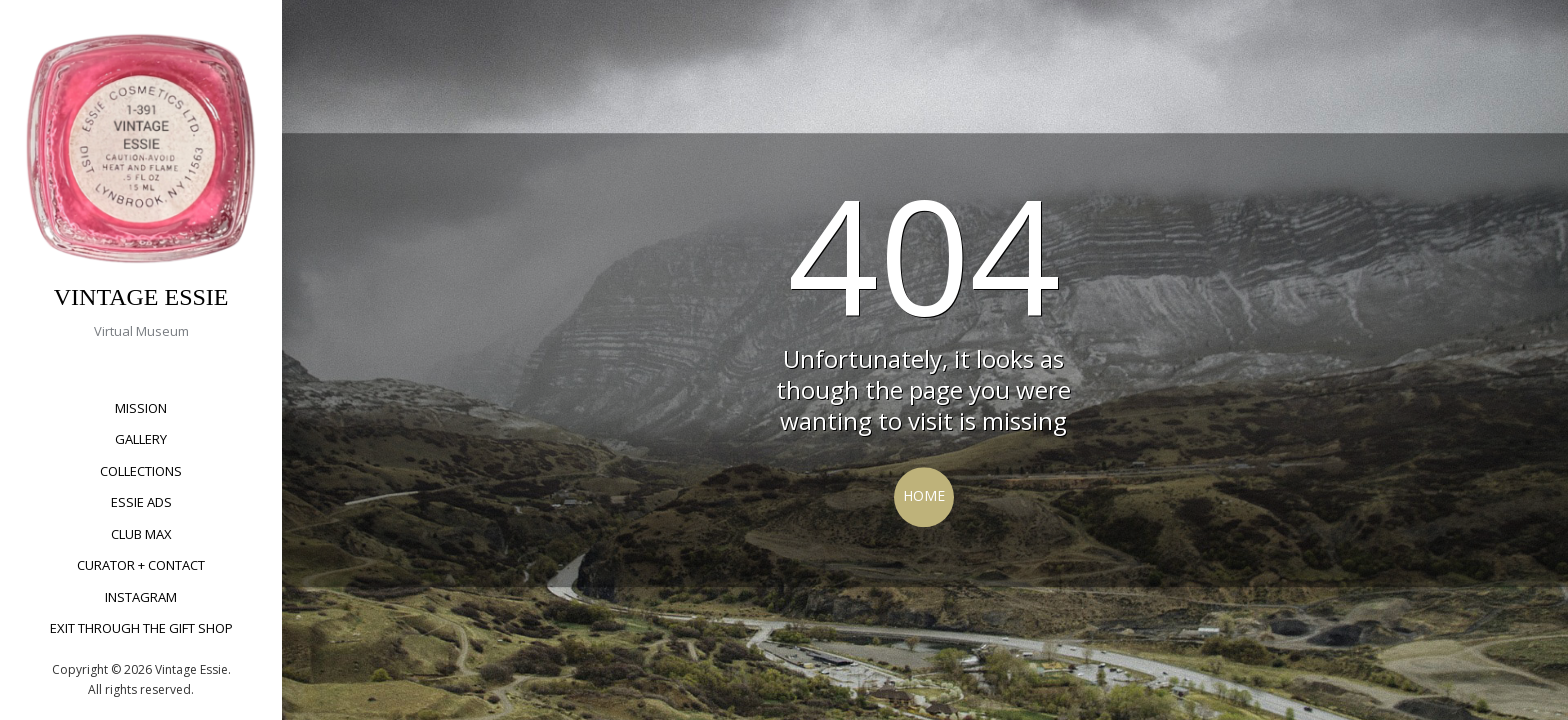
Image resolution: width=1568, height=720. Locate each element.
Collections (141, 471)
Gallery (141, 439)
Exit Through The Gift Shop (141, 628)
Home (924, 495)
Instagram (141, 597)
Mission (141, 408)
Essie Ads (141, 502)
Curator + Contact (141, 565)
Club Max (141, 534)
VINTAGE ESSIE (141, 297)
